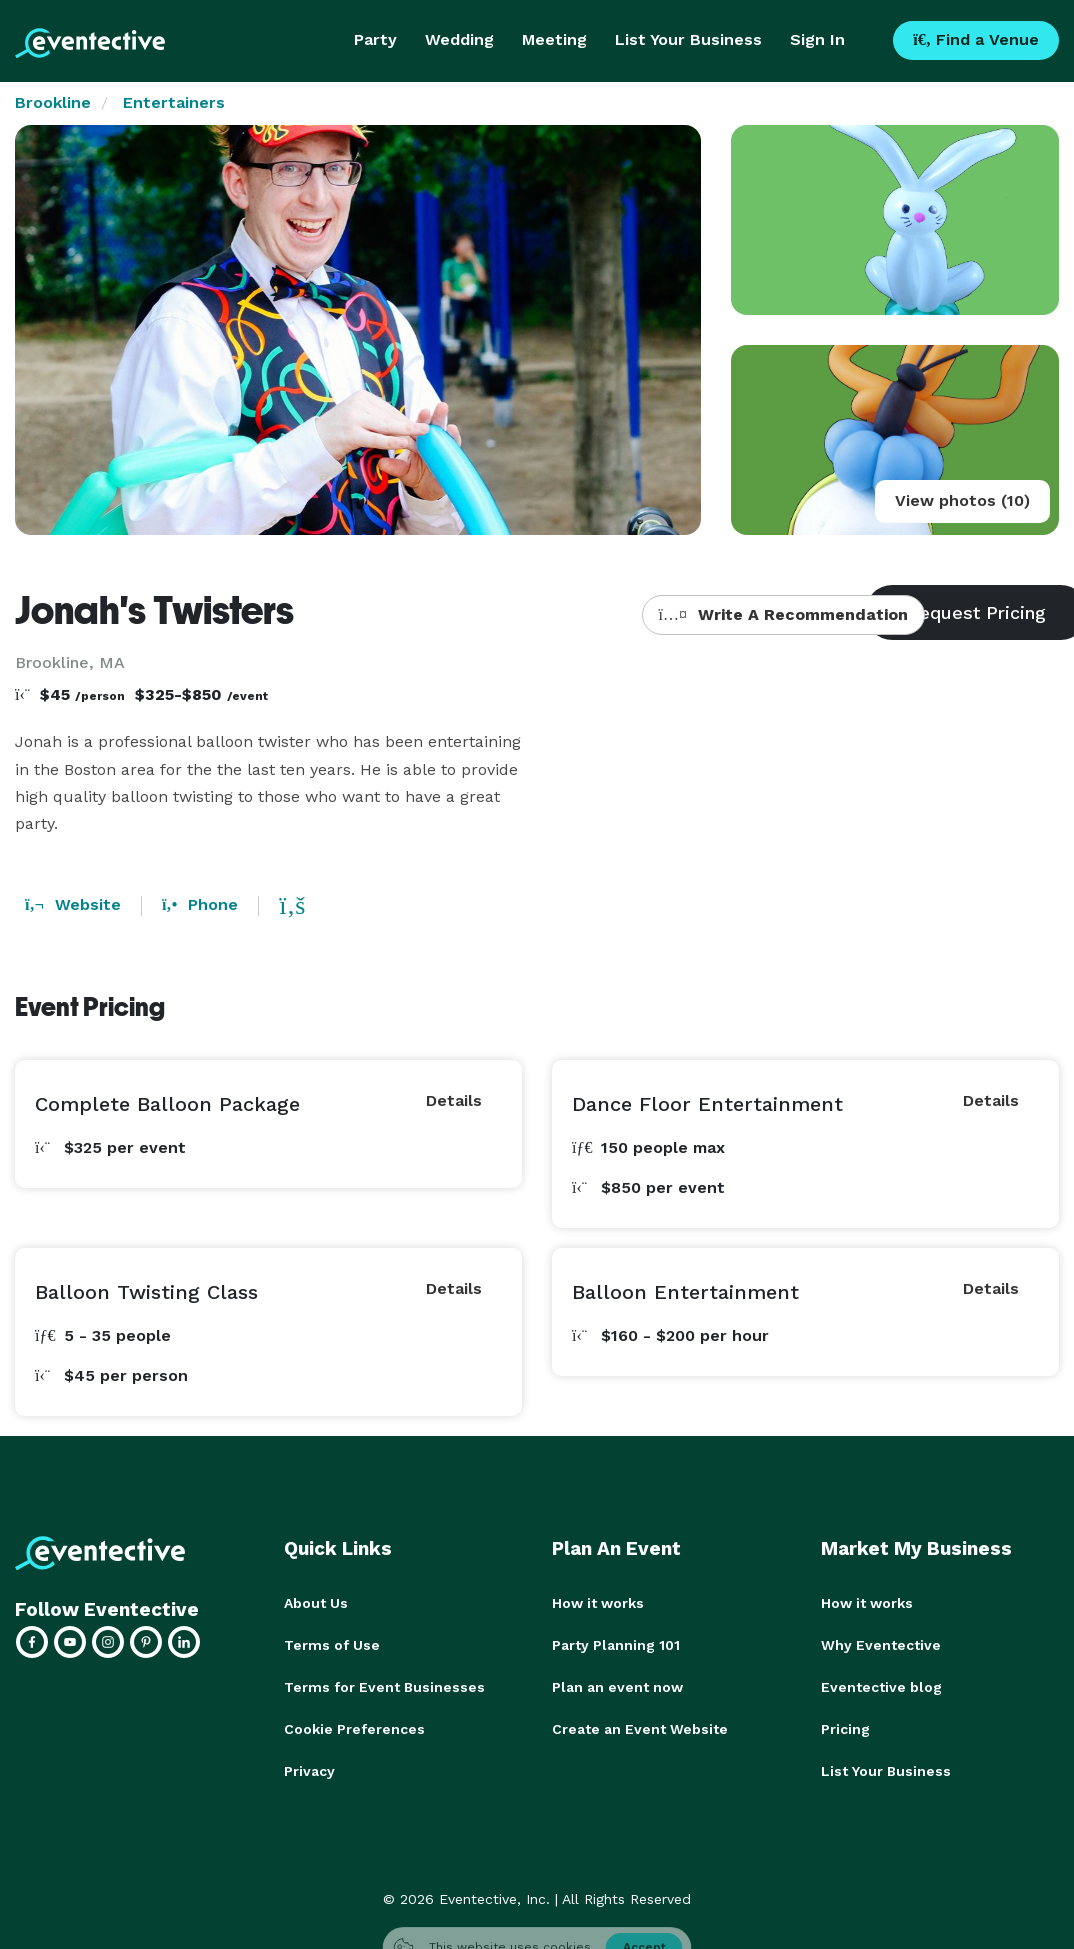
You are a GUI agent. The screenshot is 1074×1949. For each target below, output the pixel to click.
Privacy (309, 1771)
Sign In (817, 39)
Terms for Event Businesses (384, 1687)
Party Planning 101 (616, 1645)
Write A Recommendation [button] (783, 614)
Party (375, 39)
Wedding (459, 39)
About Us (316, 1603)
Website (73, 904)
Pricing (845, 1729)
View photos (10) (962, 500)
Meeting (554, 39)
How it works (598, 1603)
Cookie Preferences (354, 1729)
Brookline (53, 102)
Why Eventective (881, 1645)
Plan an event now (617, 1687)
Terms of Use (332, 1645)
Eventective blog (881, 1687)
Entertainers (174, 102)
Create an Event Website (640, 1729)
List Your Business (688, 39)
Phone (200, 904)
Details (454, 1100)
